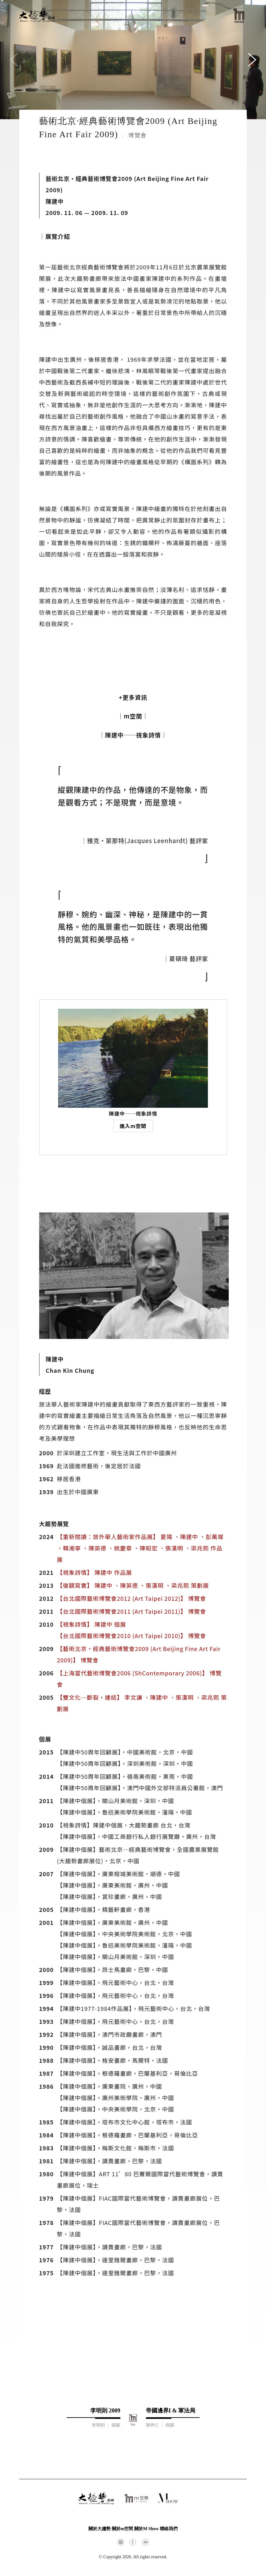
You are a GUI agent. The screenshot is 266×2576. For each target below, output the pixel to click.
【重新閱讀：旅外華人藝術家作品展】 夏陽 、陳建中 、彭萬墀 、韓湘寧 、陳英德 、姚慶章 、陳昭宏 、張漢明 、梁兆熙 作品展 (140, 1547)
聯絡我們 (169, 2528)
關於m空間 (122, 2528)
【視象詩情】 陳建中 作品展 (94, 1572)
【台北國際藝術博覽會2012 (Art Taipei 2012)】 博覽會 (131, 1598)
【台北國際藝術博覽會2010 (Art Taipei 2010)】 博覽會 (131, 1635)
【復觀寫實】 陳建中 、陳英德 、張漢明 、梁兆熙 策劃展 (133, 1585)
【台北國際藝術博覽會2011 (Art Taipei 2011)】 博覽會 (131, 1611)
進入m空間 (133, 1126)
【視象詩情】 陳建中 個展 (91, 1624)
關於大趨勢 (99, 2528)
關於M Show (146, 2528)
